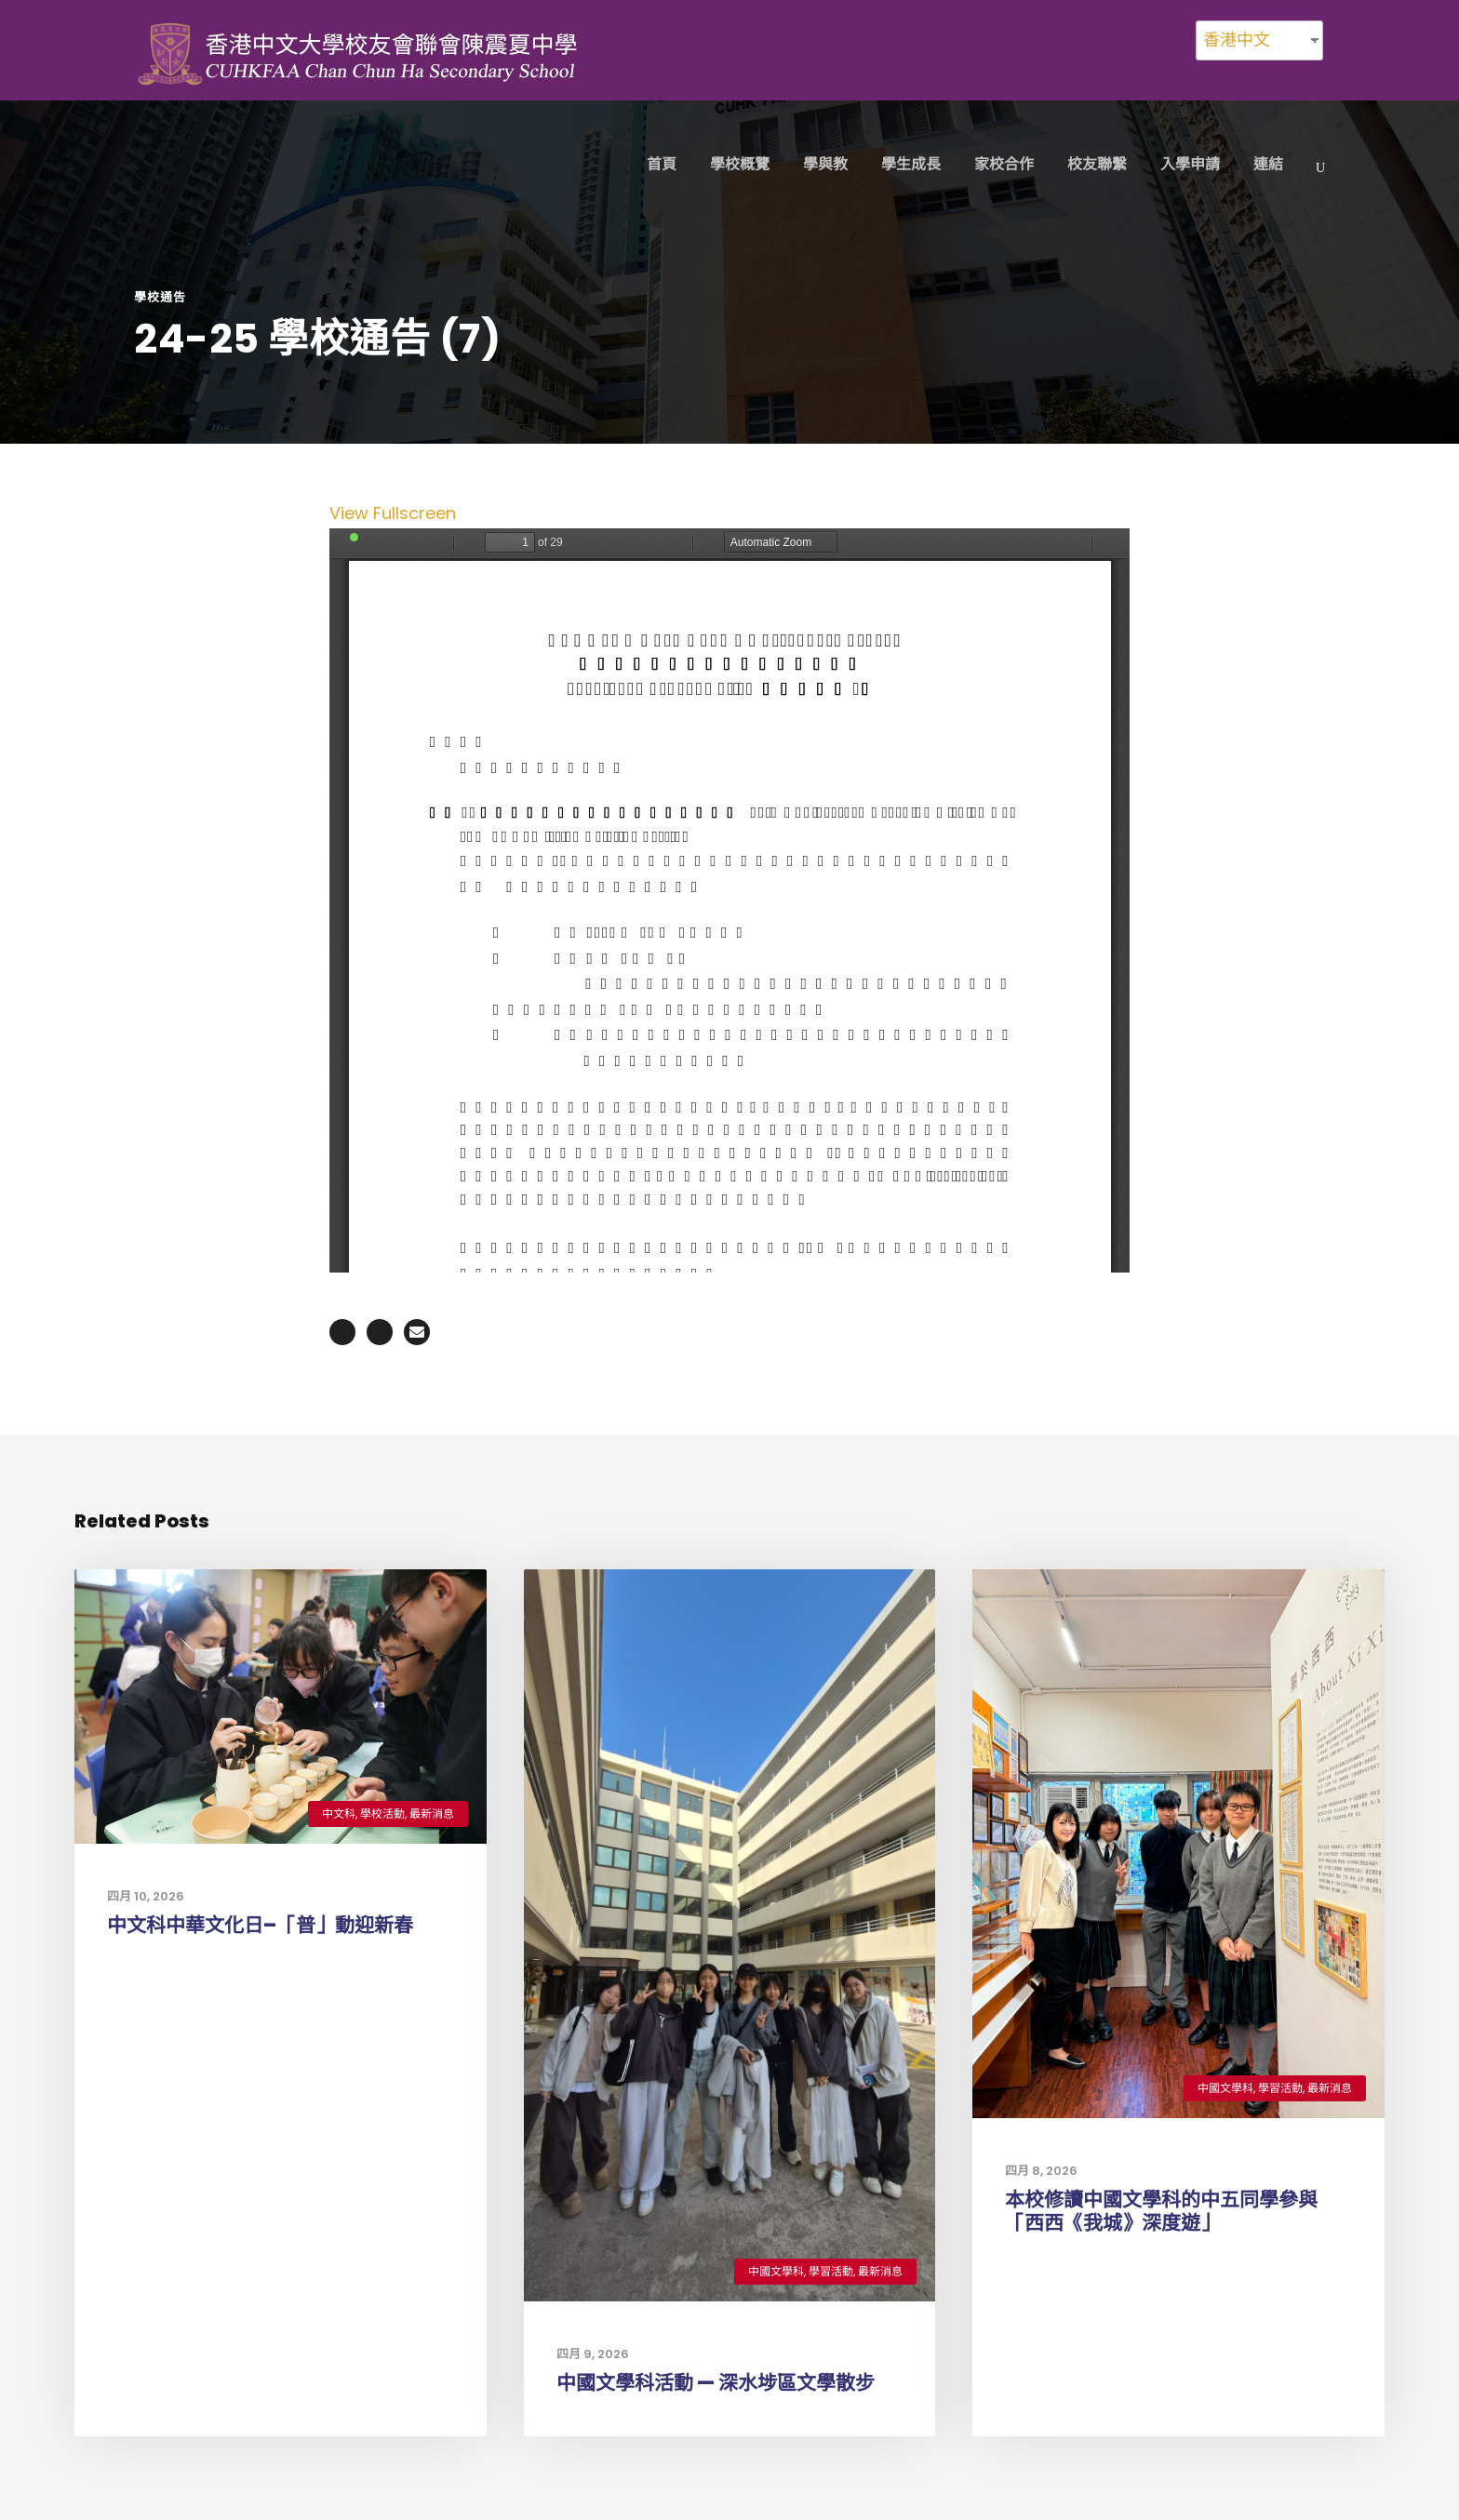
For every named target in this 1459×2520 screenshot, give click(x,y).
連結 (1268, 164)
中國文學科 (776, 2271)
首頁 (661, 164)
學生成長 (911, 164)
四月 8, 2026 (1041, 2171)
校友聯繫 (1097, 164)
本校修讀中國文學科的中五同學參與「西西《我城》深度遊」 (1161, 2211)
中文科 (338, 1813)
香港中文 (1236, 39)
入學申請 (1190, 164)
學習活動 (831, 2271)
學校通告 (160, 297)
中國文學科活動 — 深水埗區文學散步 (715, 2382)
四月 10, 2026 (145, 1896)
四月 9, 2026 (592, 2354)
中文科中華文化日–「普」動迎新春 (260, 1925)
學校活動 (382, 1813)
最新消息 (431, 1813)
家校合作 (1004, 164)
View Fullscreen (392, 513)
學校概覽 (740, 164)
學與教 (825, 164)
